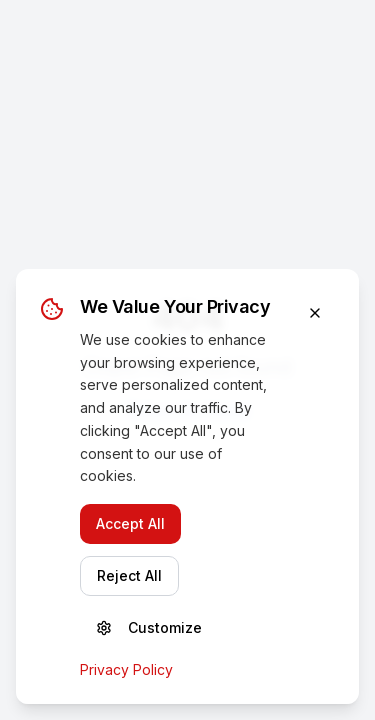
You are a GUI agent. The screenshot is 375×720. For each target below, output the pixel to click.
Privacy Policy (126, 669)
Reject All (129, 575)
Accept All (130, 523)
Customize (149, 627)
